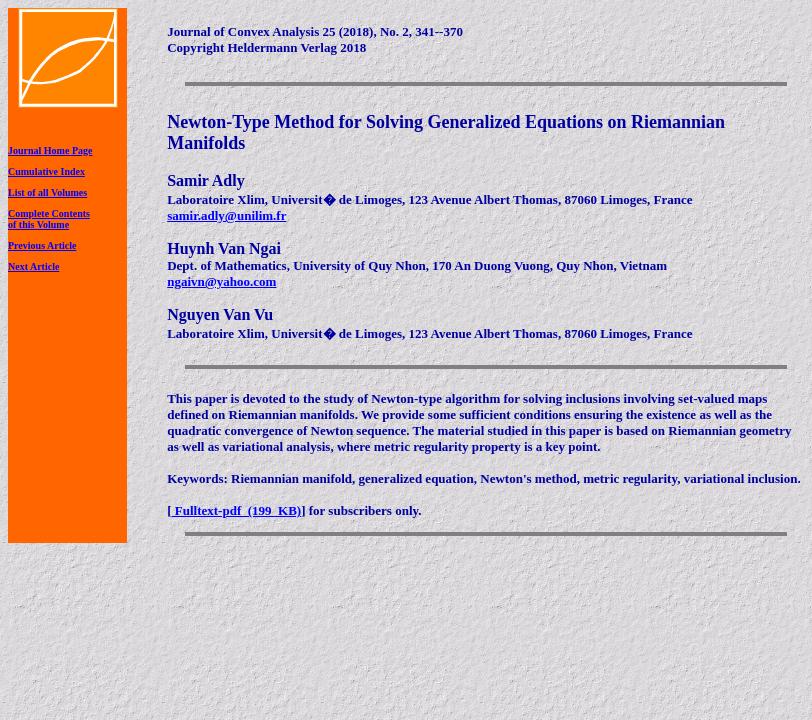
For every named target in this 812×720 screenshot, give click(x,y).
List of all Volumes (47, 192)
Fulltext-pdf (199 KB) (237, 510)
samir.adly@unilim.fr (226, 215)
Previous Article (42, 245)
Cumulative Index (46, 171)
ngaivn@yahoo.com (221, 281)
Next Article (33, 266)
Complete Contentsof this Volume (49, 219)
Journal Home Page (50, 150)
